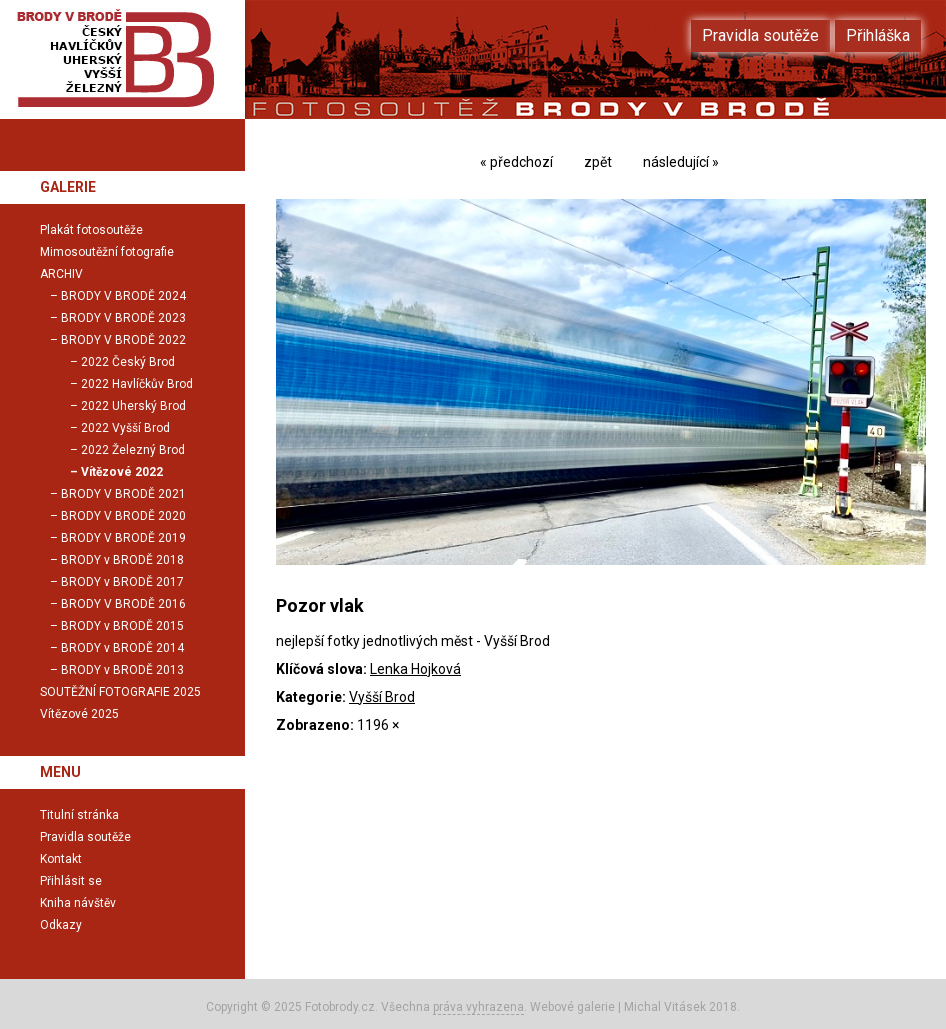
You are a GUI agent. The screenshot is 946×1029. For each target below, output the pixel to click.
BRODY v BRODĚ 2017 (122, 582)
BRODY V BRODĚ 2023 (123, 318)
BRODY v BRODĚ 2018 (122, 560)
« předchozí (516, 162)
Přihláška (878, 35)
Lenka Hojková (415, 669)
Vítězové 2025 (79, 714)
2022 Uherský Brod (133, 406)
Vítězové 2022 (122, 472)
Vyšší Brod (382, 697)
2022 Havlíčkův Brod (137, 384)
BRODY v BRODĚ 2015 (122, 626)
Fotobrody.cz (340, 1007)
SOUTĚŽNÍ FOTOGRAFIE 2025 (120, 692)
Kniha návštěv (78, 903)
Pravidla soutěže (85, 837)
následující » (681, 162)
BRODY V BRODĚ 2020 (123, 516)
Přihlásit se (71, 881)
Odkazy (61, 925)
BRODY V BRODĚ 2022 (123, 340)
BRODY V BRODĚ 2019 (123, 538)
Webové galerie (572, 1007)
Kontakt (61, 859)
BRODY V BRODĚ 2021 (123, 494)
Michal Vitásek (665, 1007)
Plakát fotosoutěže (91, 230)
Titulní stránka (79, 815)
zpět (598, 162)
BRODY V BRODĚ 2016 (123, 604)
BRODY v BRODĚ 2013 (122, 670)
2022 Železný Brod (133, 450)
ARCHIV (61, 274)
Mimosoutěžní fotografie (107, 252)
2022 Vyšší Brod (125, 428)
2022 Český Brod (128, 362)
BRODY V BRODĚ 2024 (123, 296)
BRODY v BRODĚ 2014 (122, 648)
